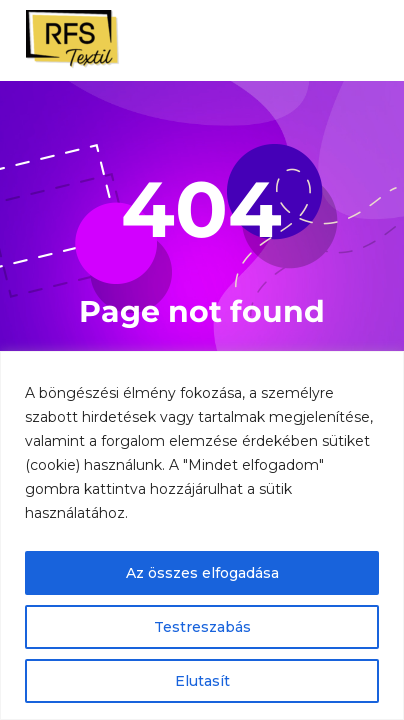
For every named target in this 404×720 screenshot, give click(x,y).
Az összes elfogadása (202, 573)
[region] (202, 535)
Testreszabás (202, 627)
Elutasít (202, 681)
